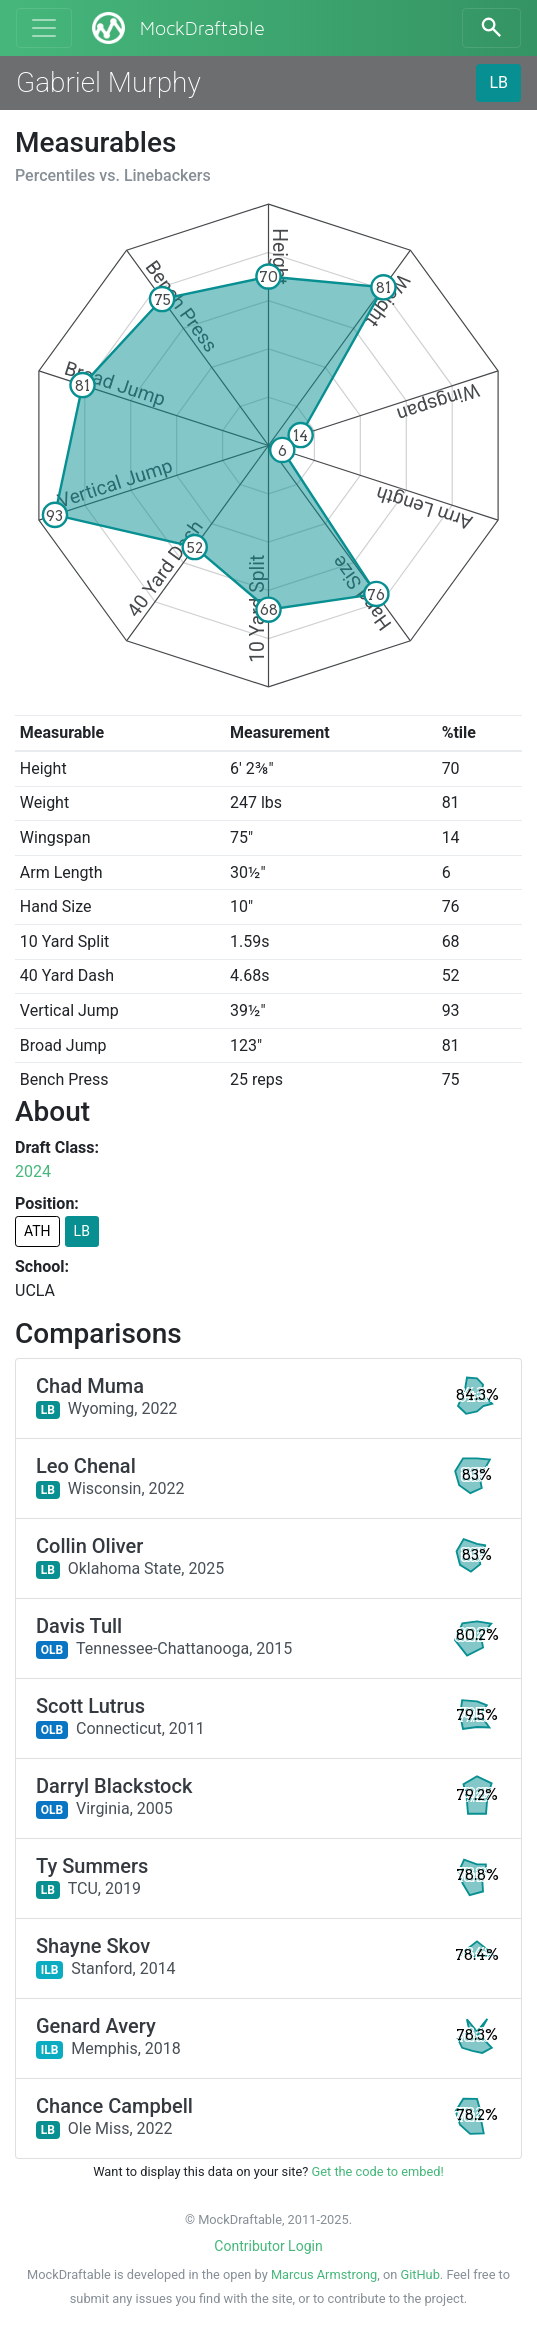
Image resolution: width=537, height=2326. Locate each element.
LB (498, 82)
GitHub (419, 2274)
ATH (37, 1231)
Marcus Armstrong (324, 2274)
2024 (33, 1171)
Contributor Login (268, 2246)
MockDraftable (176, 28)
